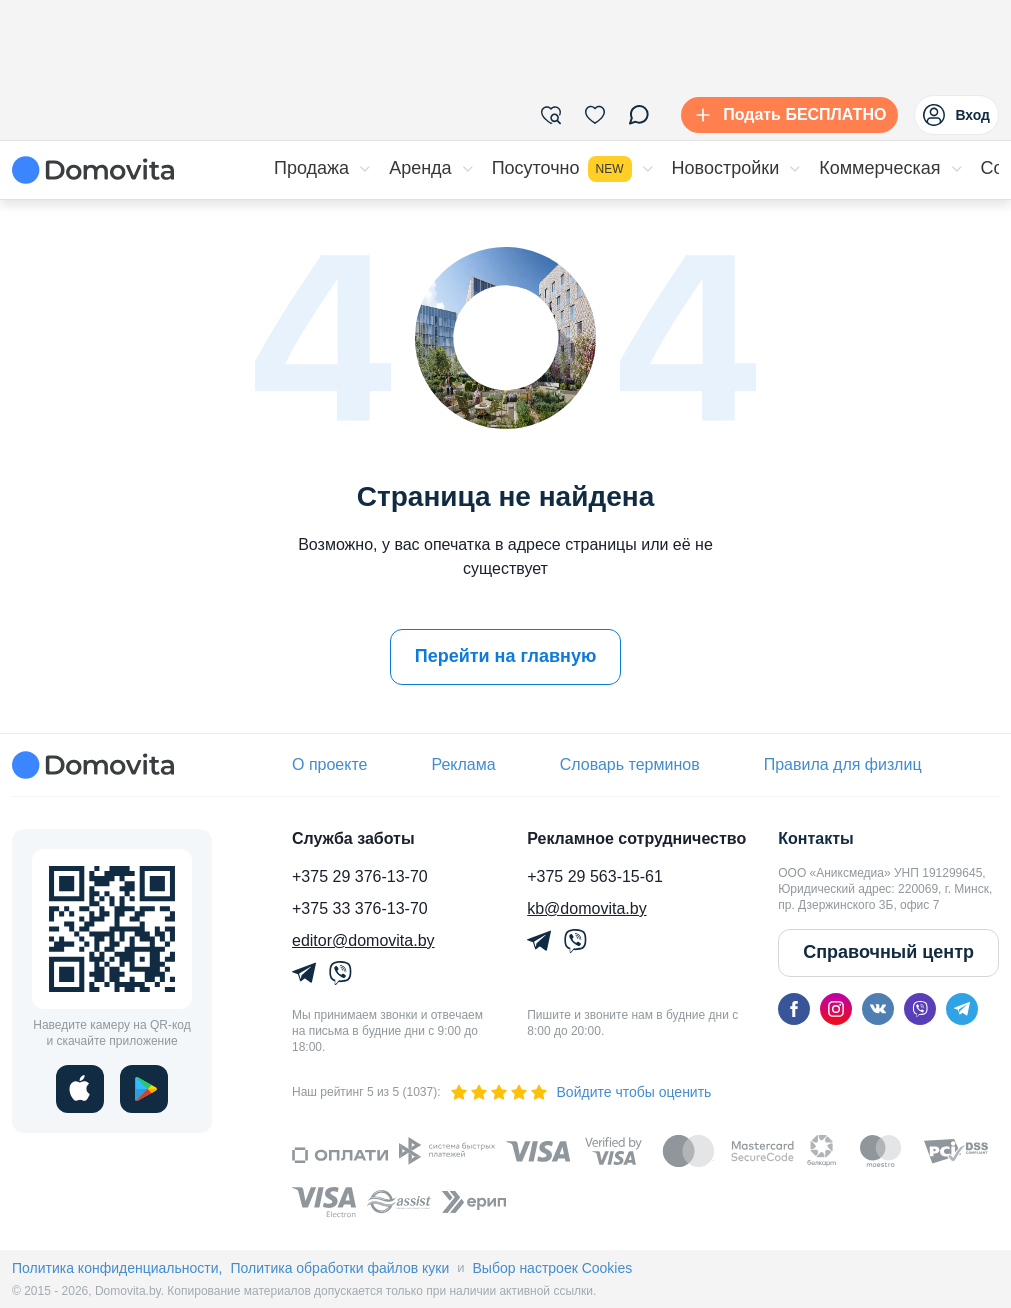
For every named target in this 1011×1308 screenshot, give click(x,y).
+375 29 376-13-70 (360, 876)
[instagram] (836, 1009)
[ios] (80, 1089)
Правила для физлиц (843, 764)
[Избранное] (595, 115)
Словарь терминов (630, 764)
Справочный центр (888, 952)
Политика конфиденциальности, (117, 1268)
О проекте (329, 764)
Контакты (815, 838)
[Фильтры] (551, 115)
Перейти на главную (506, 656)
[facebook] (794, 1009)
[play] (144, 1089)
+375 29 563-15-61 (595, 876)
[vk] (878, 1009)
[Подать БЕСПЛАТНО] (785, 115)
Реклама (463, 764)
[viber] (920, 1009)
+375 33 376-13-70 (360, 908)
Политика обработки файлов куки (339, 1268)
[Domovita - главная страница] (93, 170)
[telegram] (962, 1009)
